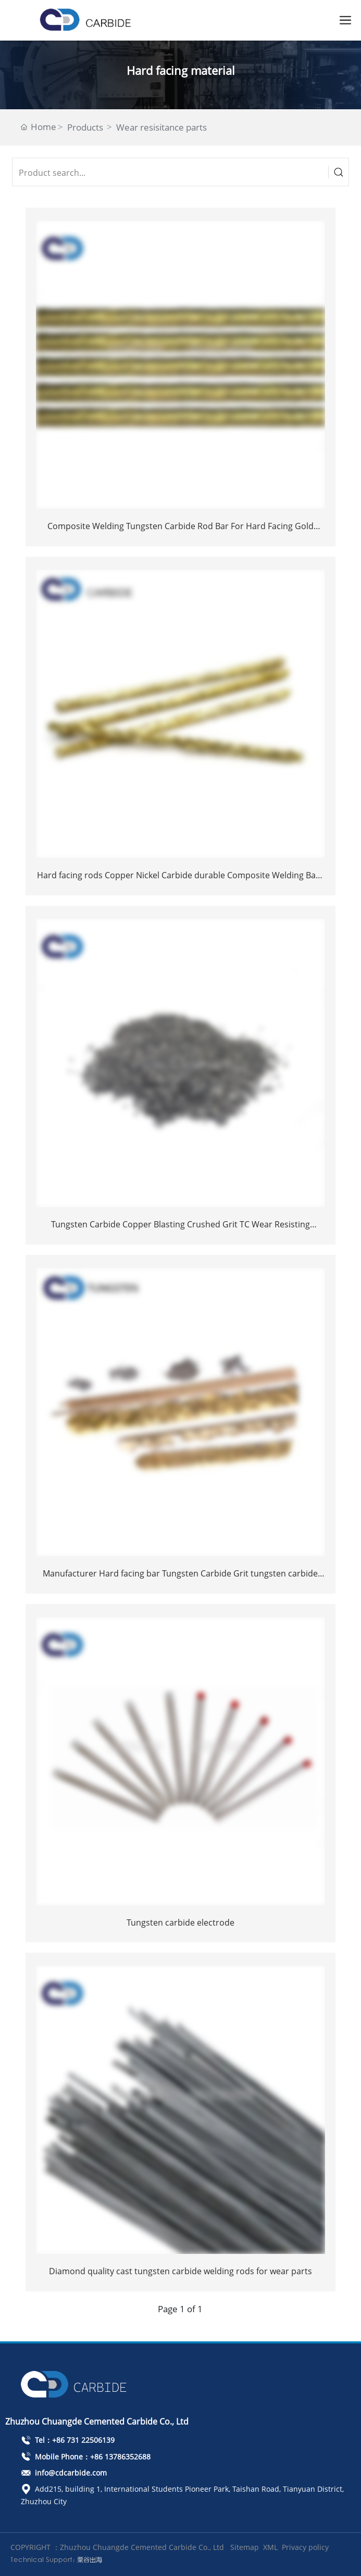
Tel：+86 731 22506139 (68, 2440)
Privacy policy (305, 2547)
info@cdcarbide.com (64, 2473)
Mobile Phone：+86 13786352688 (86, 2457)
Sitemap (244, 2547)
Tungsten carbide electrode (180, 1922)
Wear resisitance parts (161, 127)
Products (85, 127)
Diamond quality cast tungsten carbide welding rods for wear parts (180, 2271)
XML (270, 2547)
